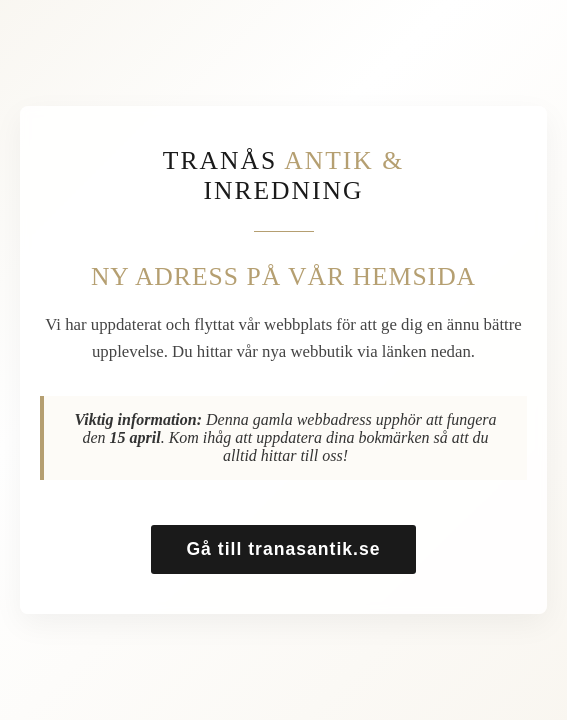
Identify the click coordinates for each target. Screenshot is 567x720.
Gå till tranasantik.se (283, 549)
